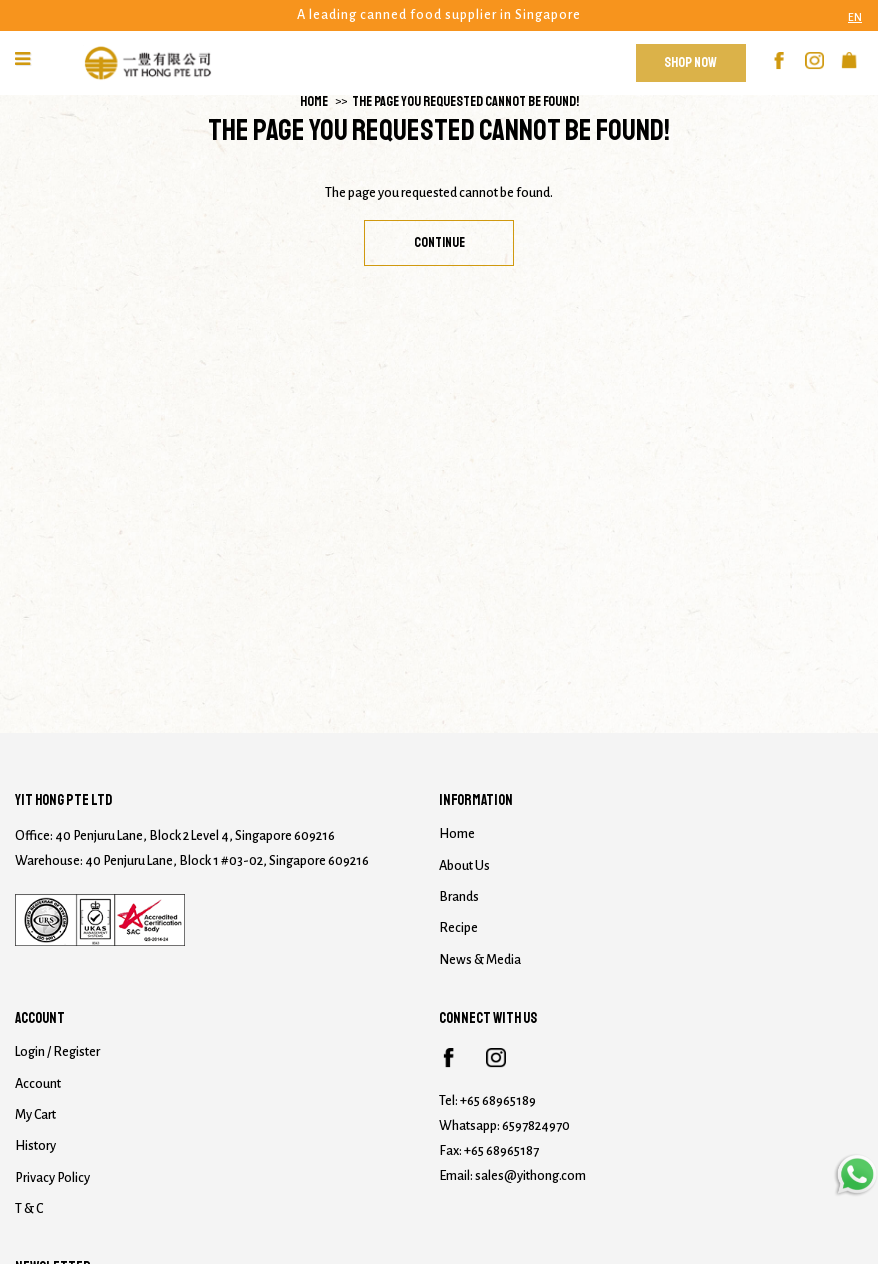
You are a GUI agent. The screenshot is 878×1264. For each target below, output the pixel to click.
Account (38, 1084)
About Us (464, 866)
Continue (439, 242)
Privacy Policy (52, 1178)
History (35, 1146)
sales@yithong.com (530, 1176)
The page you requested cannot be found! (465, 101)
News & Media (480, 960)
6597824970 (536, 1126)
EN (855, 17)
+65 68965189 (498, 1101)
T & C (29, 1209)
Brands (459, 897)
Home (314, 101)
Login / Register (57, 1052)
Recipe (458, 928)
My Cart (35, 1115)
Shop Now (690, 62)
